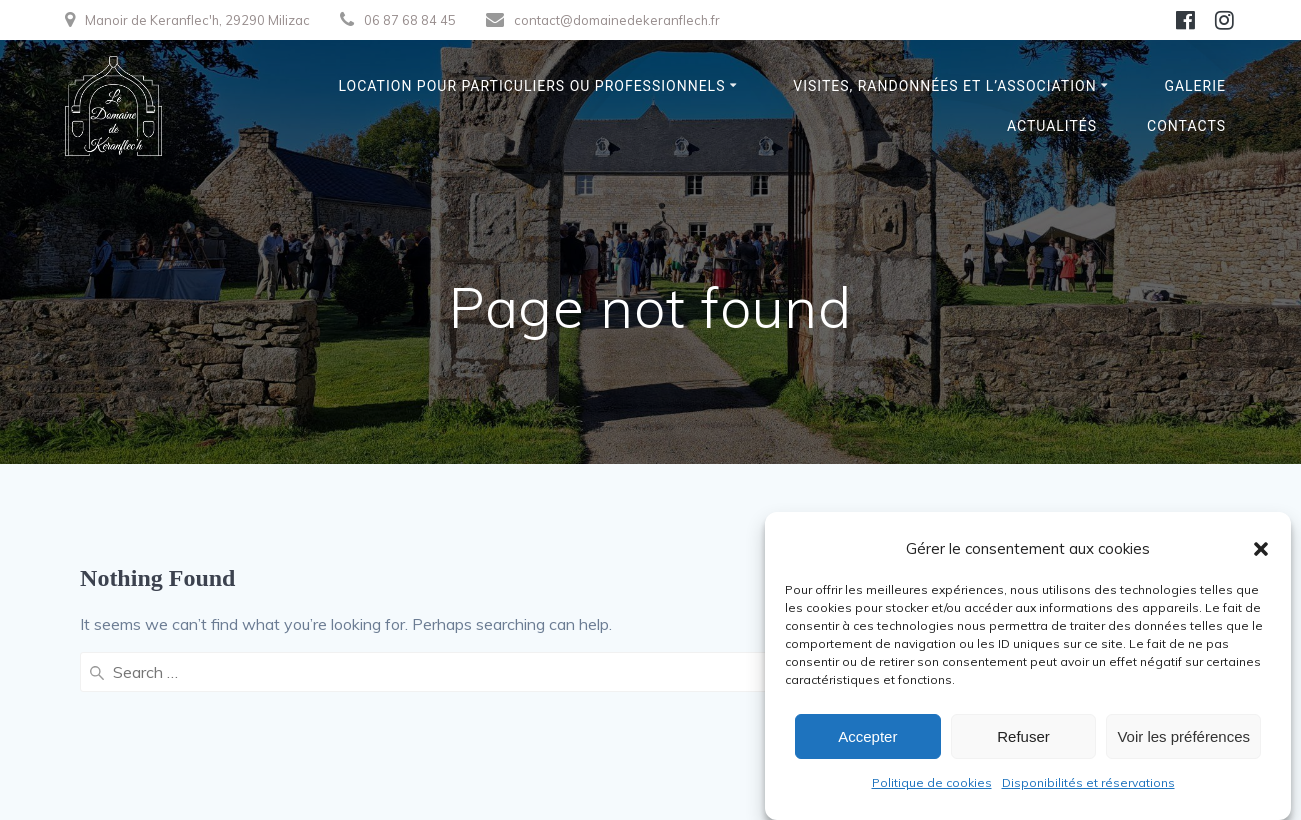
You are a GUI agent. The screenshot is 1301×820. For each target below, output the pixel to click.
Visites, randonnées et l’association (944, 86)
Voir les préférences (1183, 736)
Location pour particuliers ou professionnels (532, 86)
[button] (1261, 549)
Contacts (1186, 126)
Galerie (1195, 86)
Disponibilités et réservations (1088, 782)
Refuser (1023, 736)
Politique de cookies (932, 782)
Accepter (867, 736)
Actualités (1052, 126)
